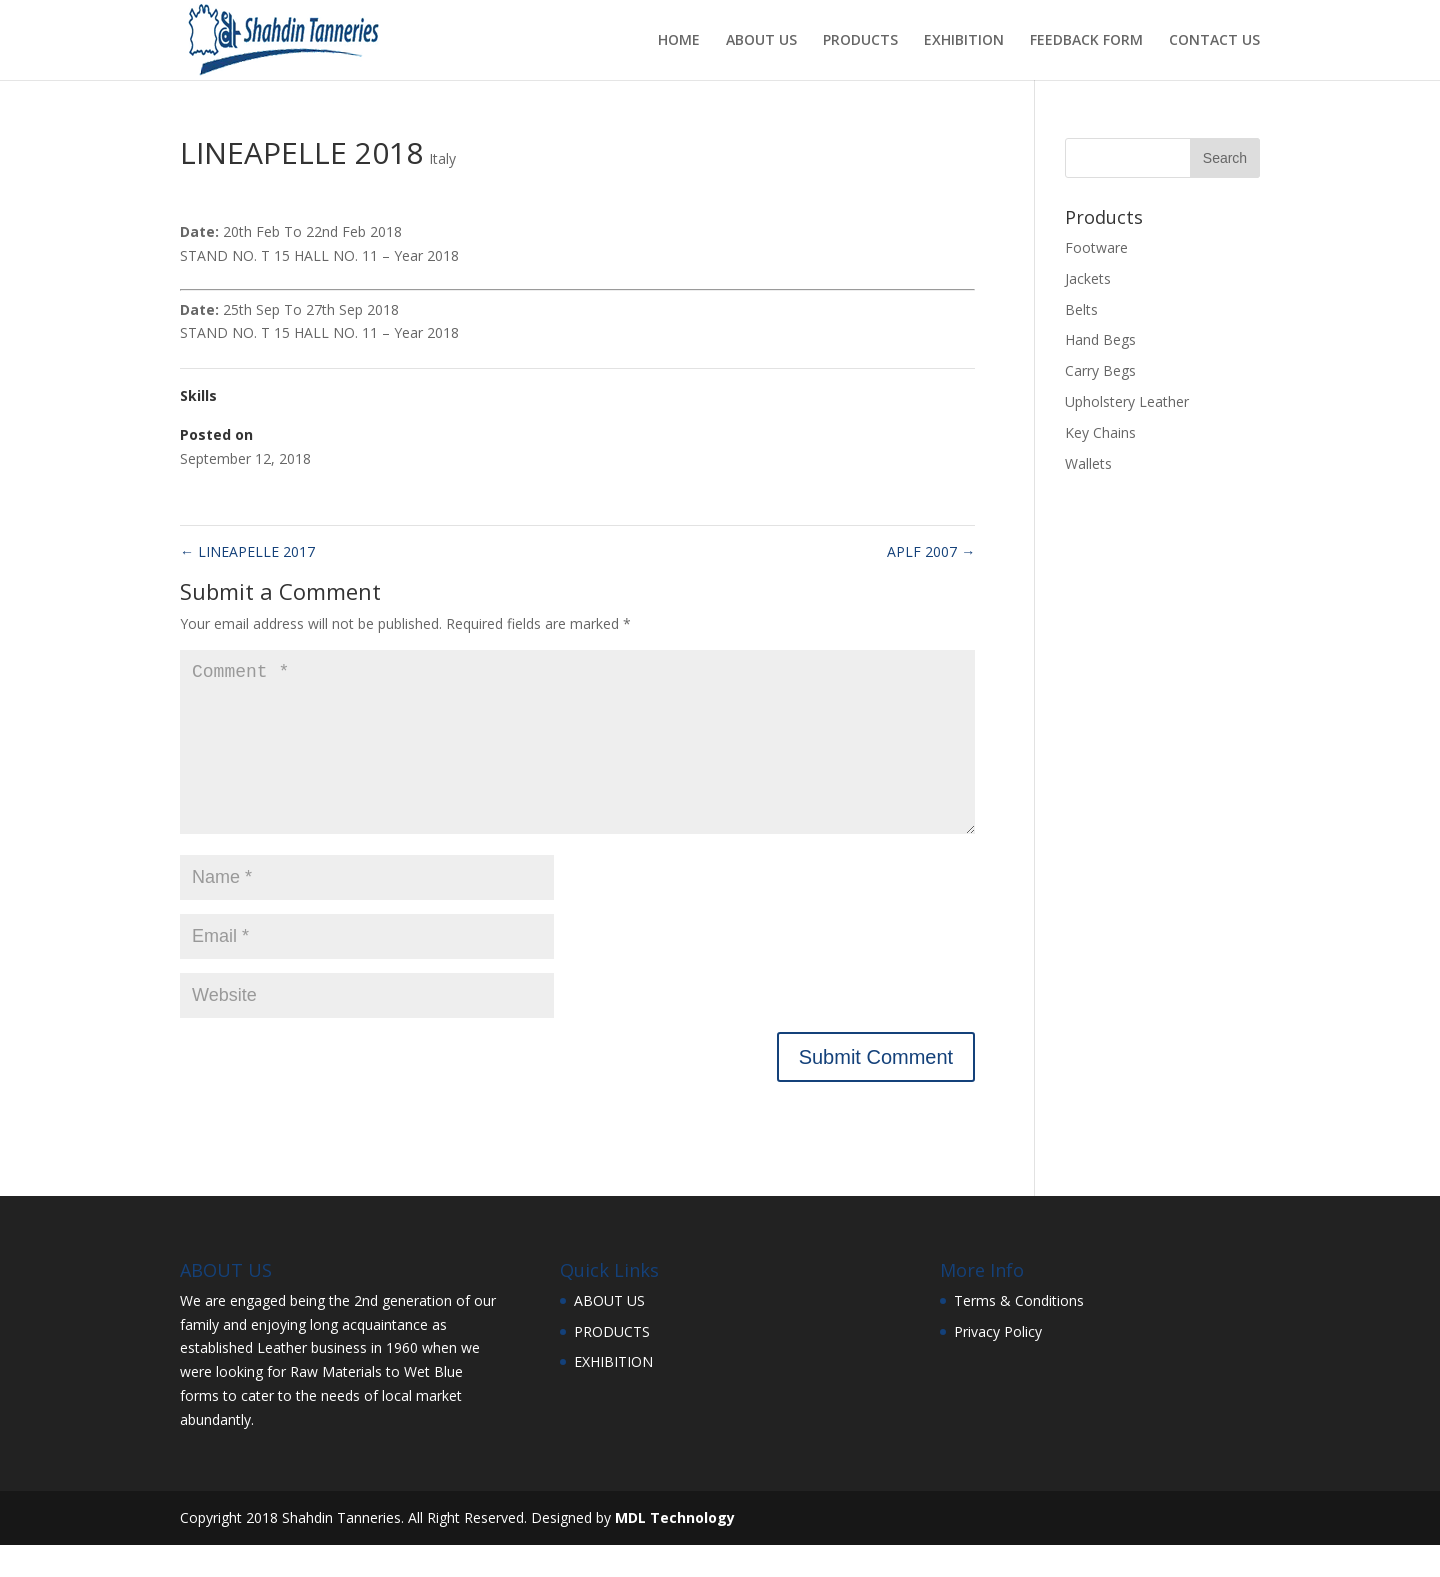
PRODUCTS (860, 41)
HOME (679, 41)
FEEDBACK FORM (1086, 41)
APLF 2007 (931, 551)
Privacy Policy (998, 1363)
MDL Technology (675, 1549)
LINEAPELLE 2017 (247, 551)
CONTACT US (1214, 41)
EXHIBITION (964, 41)
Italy (442, 158)
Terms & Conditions (1019, 1332)
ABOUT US (761, 41)
